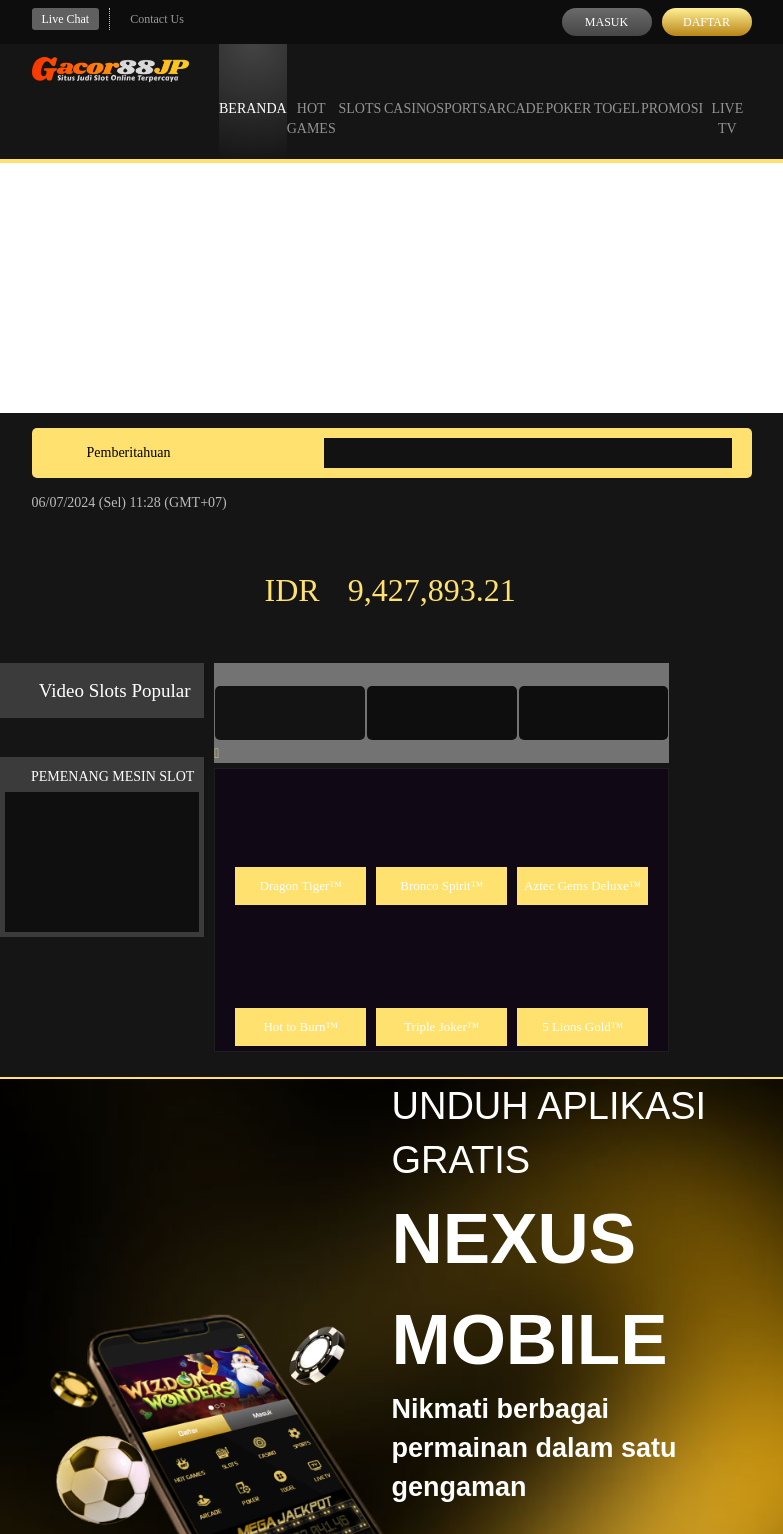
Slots (359, 90)
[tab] (290, 713)
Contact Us (157, 19)
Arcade (516, 90)
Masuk (606, 22)
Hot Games (311, 100)
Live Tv (727, 100)
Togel (617, 90)
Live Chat (66, 19)
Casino (410, 90)
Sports (461, 90)
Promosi (672, 90)
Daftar (706, 22)
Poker (568, 90)
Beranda (253, 90)
